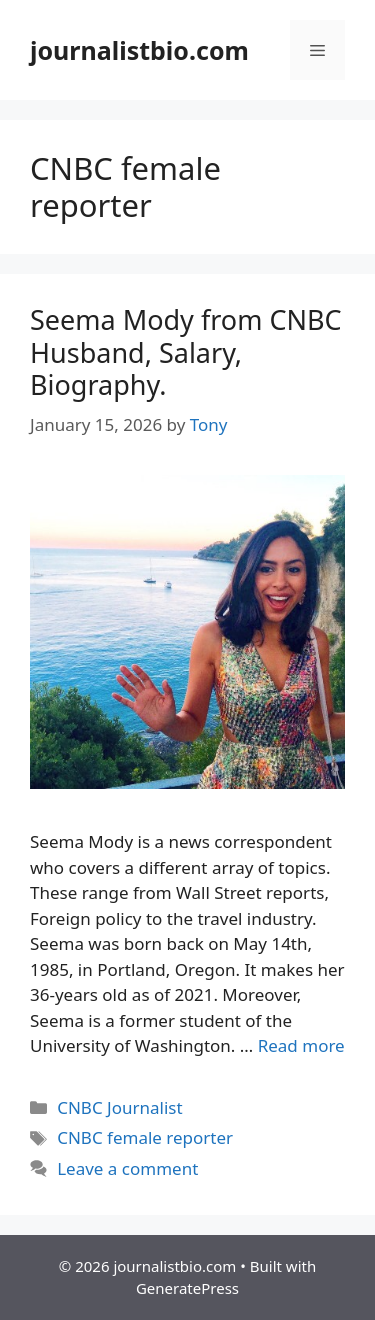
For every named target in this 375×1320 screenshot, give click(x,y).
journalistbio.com (139, 50)
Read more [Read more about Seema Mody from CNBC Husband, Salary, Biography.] (301, 1045)
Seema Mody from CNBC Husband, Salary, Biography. (186, 352)
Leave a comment (127, 1168)
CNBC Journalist (119, 1107)
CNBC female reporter (145, 1137)
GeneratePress (187, 1288)
